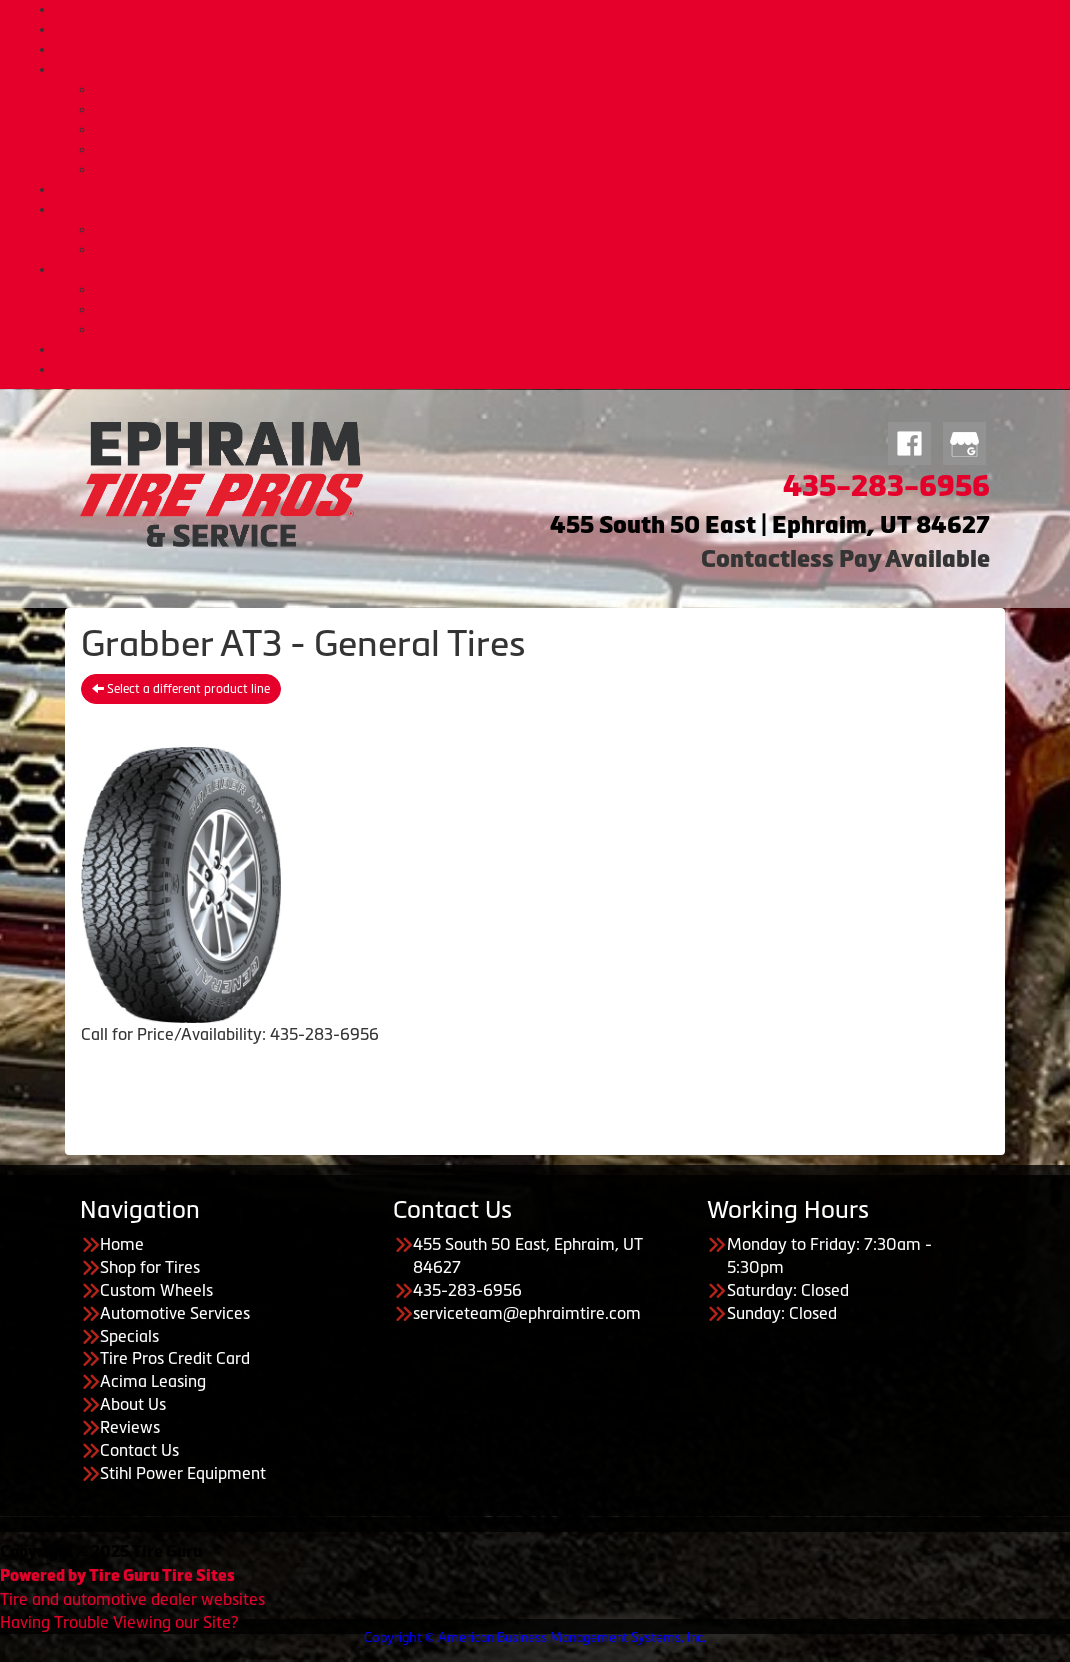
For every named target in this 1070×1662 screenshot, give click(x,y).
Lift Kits (575, 129)
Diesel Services (575, 109)
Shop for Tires (555, 29)
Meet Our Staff (575, 309)
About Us (555, 269)
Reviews (130, 1427)
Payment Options (555, 209)
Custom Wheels (555, 49)
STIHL (555, 369)
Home (555, 9)
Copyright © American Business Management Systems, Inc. (535, 1637)
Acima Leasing (575, 249)
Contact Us (555, 349)
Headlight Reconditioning (575, 149)
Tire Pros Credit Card (575, 229)
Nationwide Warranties (575, 169)
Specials (555, 189)
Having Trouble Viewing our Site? (119, 1622)
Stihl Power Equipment (183, 1473)
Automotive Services (555, 69)
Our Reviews (575, 329)
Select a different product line (181, 689)
